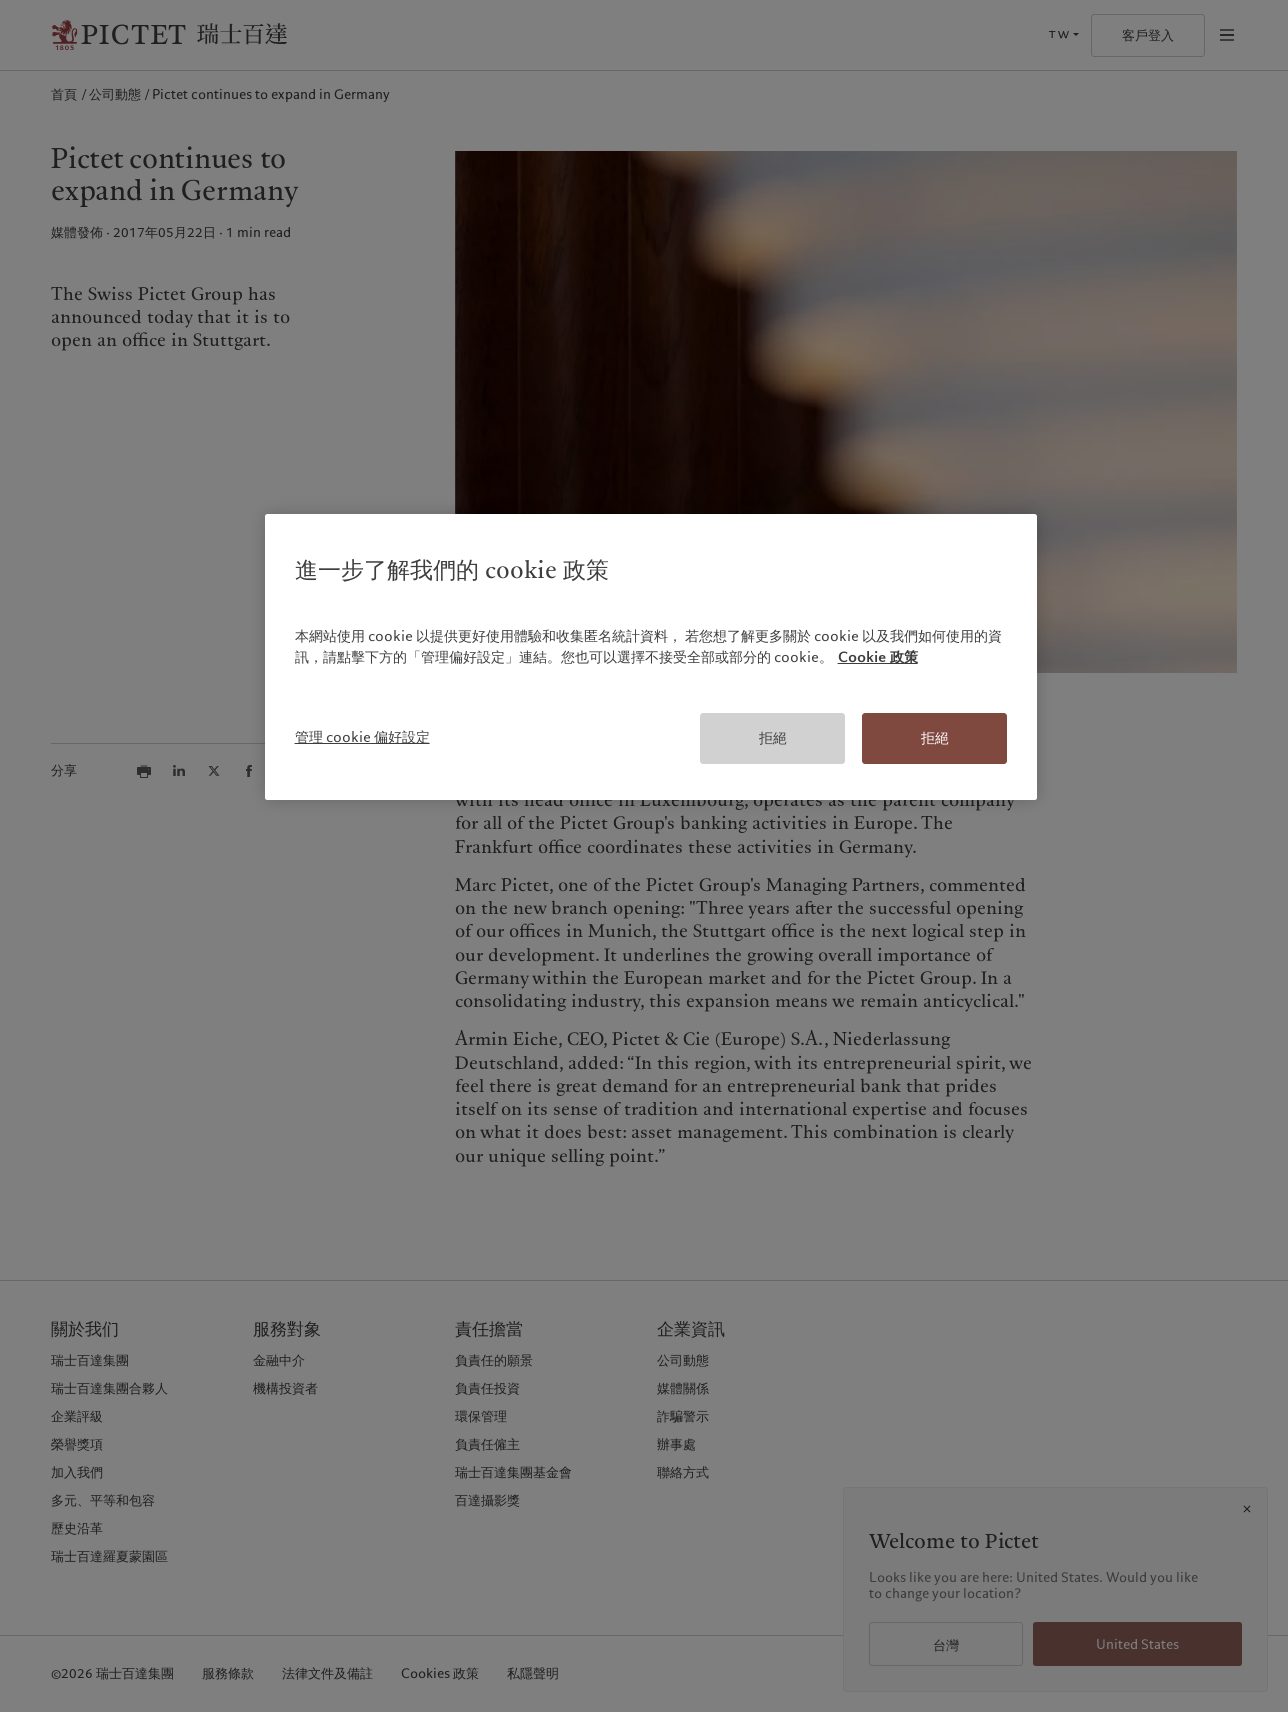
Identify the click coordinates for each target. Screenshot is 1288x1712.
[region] (651, 657)
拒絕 (773, 738)
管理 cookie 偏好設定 (362, 737)
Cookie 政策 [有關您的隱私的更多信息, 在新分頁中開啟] (878, 657)
